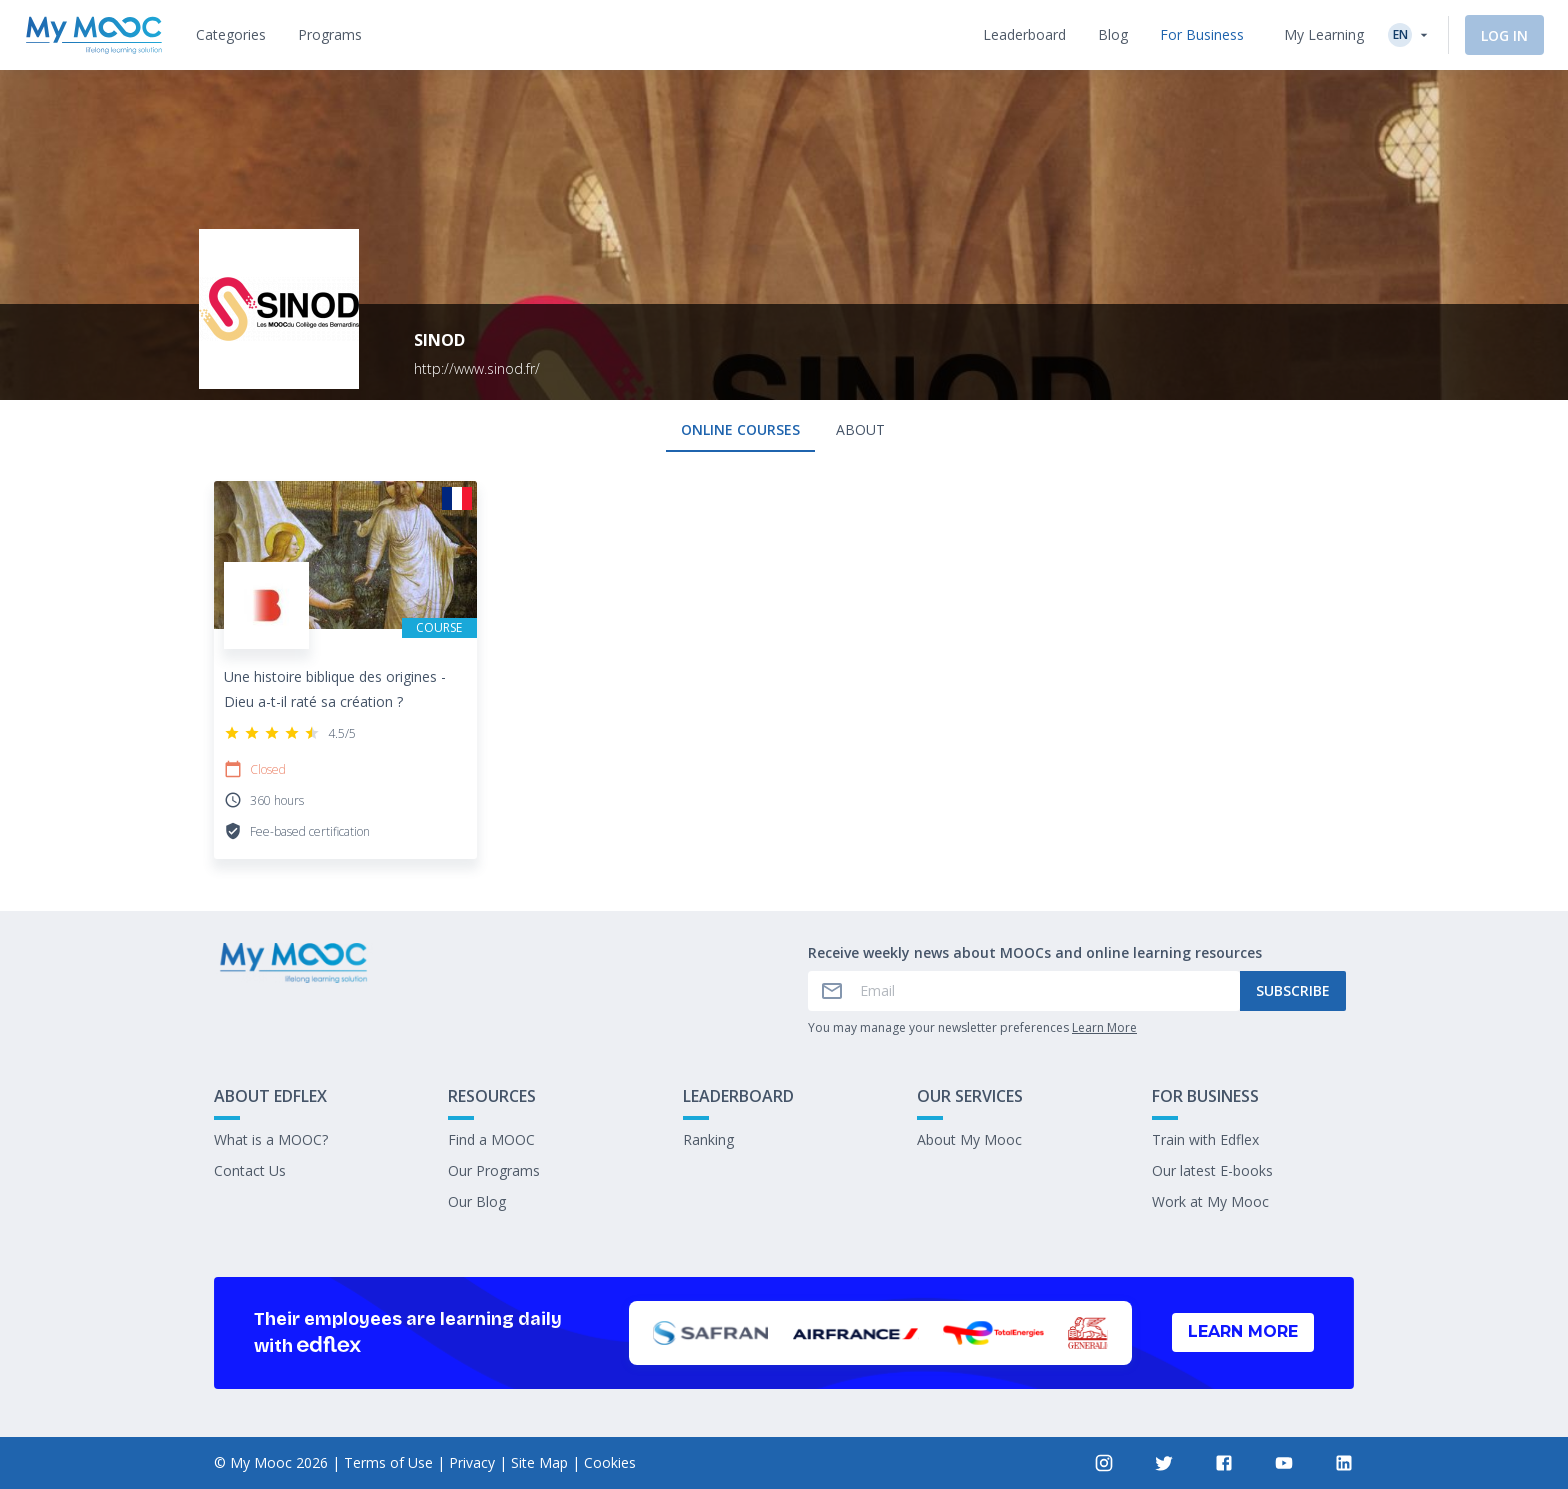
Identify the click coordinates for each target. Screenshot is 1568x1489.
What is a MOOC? (271, 1139)
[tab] (231, 35)
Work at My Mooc (1210, 1201)
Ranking (708, 1139)
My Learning (1324, 34)
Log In (1504, 35)
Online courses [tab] (740, 429)
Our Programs (494, 1170)
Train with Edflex (1205, 1139)
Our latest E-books (1212, 1170)
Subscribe (1293, 990)
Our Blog (477, 1201)
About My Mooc (969, 1139)
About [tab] (860, 429)
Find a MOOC (491, 1139)
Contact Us (250, 1170)
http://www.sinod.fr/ (477, 368)
